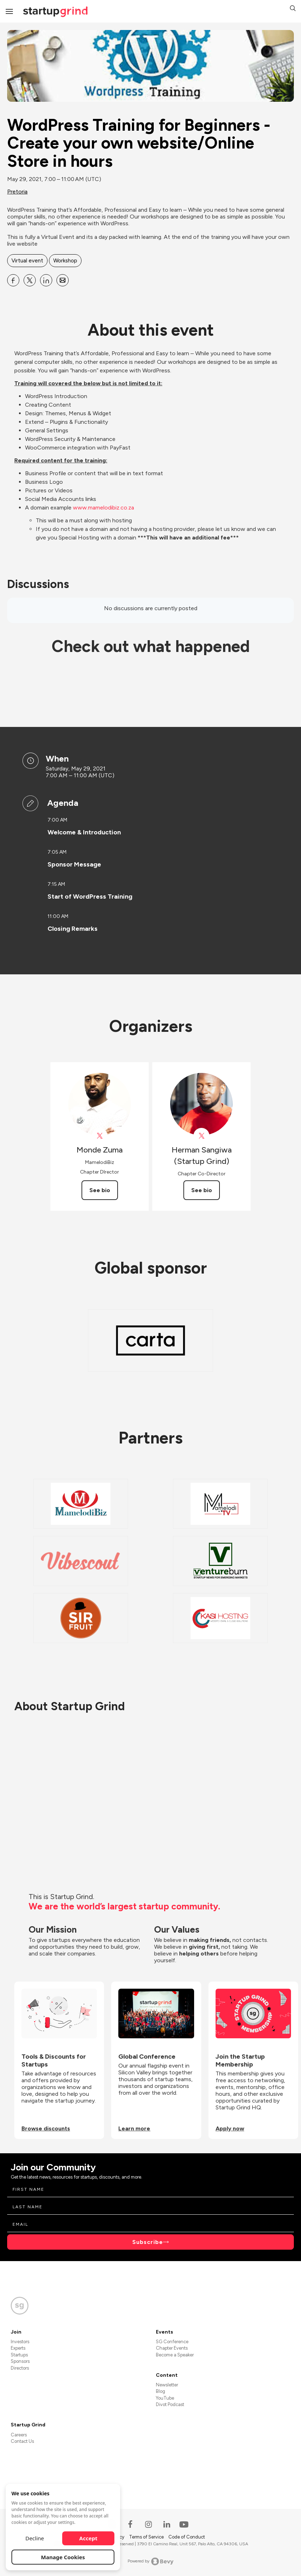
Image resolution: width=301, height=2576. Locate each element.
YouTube (165, 2398)
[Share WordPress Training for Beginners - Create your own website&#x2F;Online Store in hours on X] (29, 280)
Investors (20, 2341)
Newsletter (167, 2384)
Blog (160, 2391)
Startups (19, 2354)
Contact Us (22, 2441)
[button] (293, 9)
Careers (19, 2434)
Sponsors (20, 2361)
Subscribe (147, 2242)
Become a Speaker (175, 2354)
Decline (34, 2538)
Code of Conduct (186, 2537)
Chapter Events (172, 2348)
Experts (18, 2348)
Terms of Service (147, 2537)
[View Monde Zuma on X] (100, 1136)
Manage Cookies (63, 2557)
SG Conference (172, 2341)
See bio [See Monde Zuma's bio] (99, 1190)
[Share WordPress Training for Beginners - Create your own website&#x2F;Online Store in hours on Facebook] (13, 280)
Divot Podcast (170, 2404)
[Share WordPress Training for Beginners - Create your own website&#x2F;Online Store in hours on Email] (62, 280)
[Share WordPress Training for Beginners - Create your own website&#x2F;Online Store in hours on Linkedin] (46, 280)
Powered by (151, 2561)
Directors (20, 2368)
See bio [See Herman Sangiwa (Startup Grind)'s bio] (201, 1190)
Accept (88, 2538)
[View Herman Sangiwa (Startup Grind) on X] (201, 1136)
